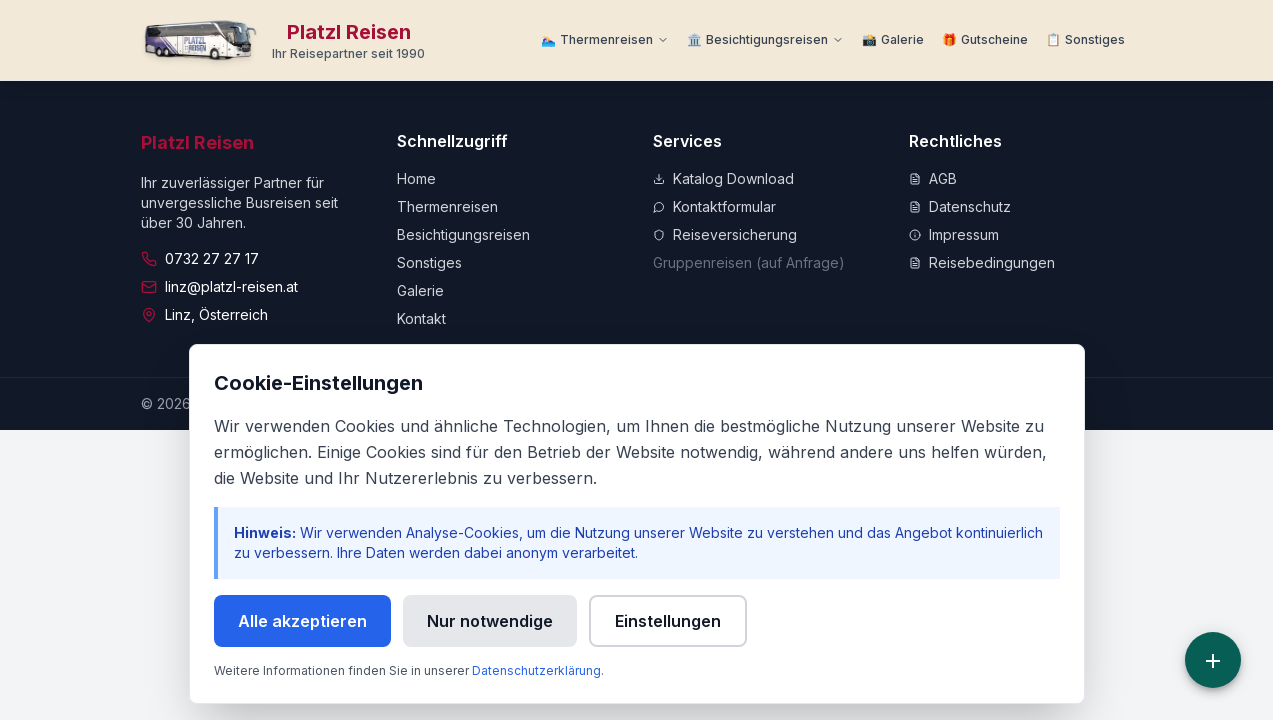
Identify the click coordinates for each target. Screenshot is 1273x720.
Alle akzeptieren (302, 621)
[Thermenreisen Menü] (605, 40)
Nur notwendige (490, 621)
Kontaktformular (714, 206)
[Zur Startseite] (283, 40)
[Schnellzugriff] (1213, 660)
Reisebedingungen (982, 262)
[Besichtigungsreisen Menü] (765, 40)
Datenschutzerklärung (536, 670)
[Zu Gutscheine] (985, 40)
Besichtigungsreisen (463, 234)
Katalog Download (723, 178)
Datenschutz (960, 206)
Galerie (420, 290)
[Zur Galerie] (893, 40)
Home (416, 178)
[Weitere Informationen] (1085, 40)
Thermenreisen (447, 206)
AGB (933, 178)
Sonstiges (429, 262)
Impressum (954, 234)
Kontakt (421, 318)
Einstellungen (668, 621)
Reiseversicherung (725, 234)
